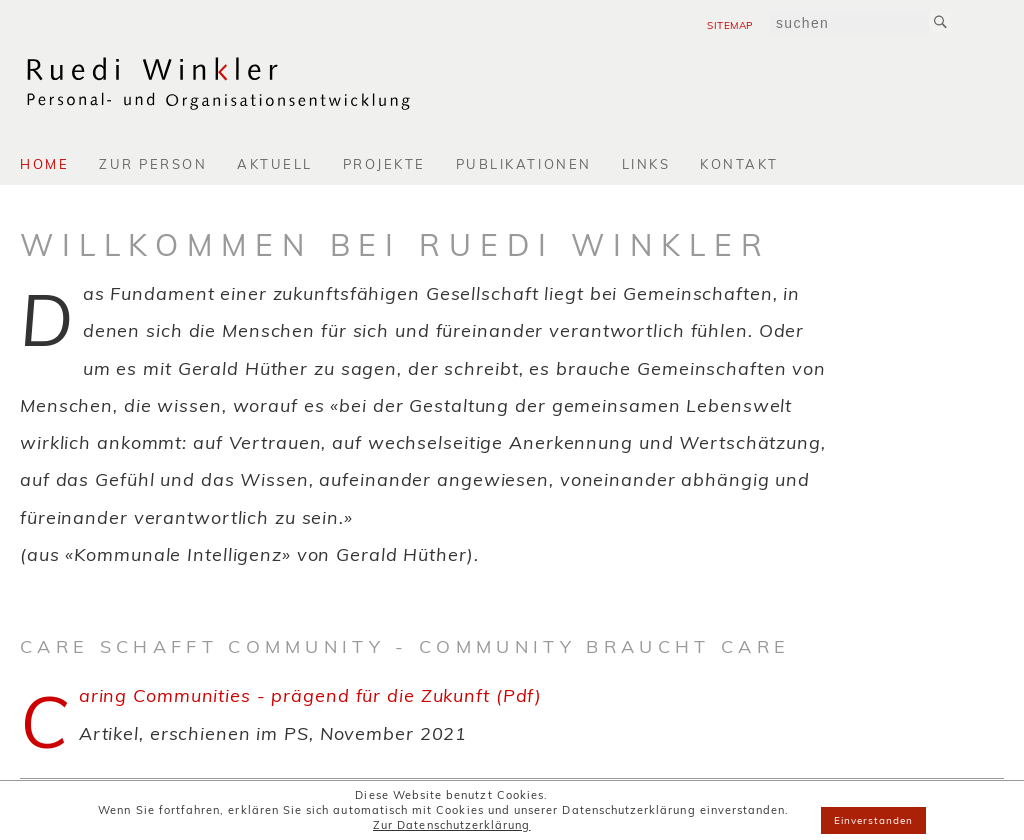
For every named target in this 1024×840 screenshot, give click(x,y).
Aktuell (275, 164)
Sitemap (730, 25)
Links (646, 164)
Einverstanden (874, 820)
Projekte (384, 164)
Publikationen (524, 164)
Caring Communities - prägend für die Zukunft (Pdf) (310, 695)
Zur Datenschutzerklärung (451, 825)
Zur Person (153, 164)
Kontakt (739, 164)
